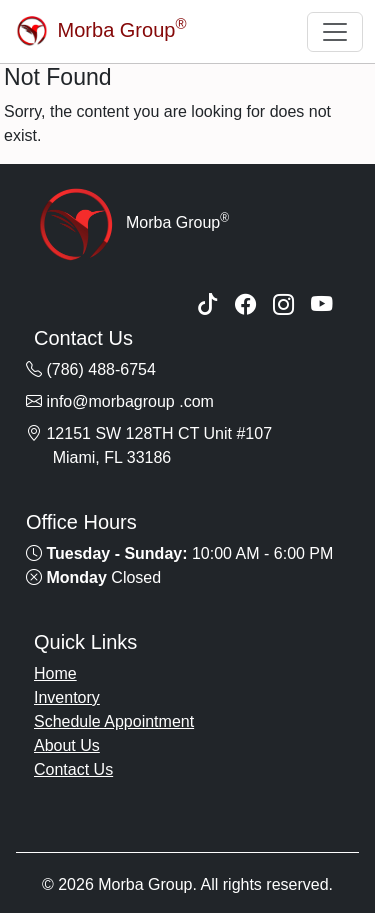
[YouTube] (322, 306)
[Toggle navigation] (335, 32)
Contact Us (73, 769)
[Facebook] (246, 306)
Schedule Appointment (114, 721)
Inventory (67, 697)
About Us (67, 745)
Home (55, 673)
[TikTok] (208, 306)
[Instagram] (284, 306)
